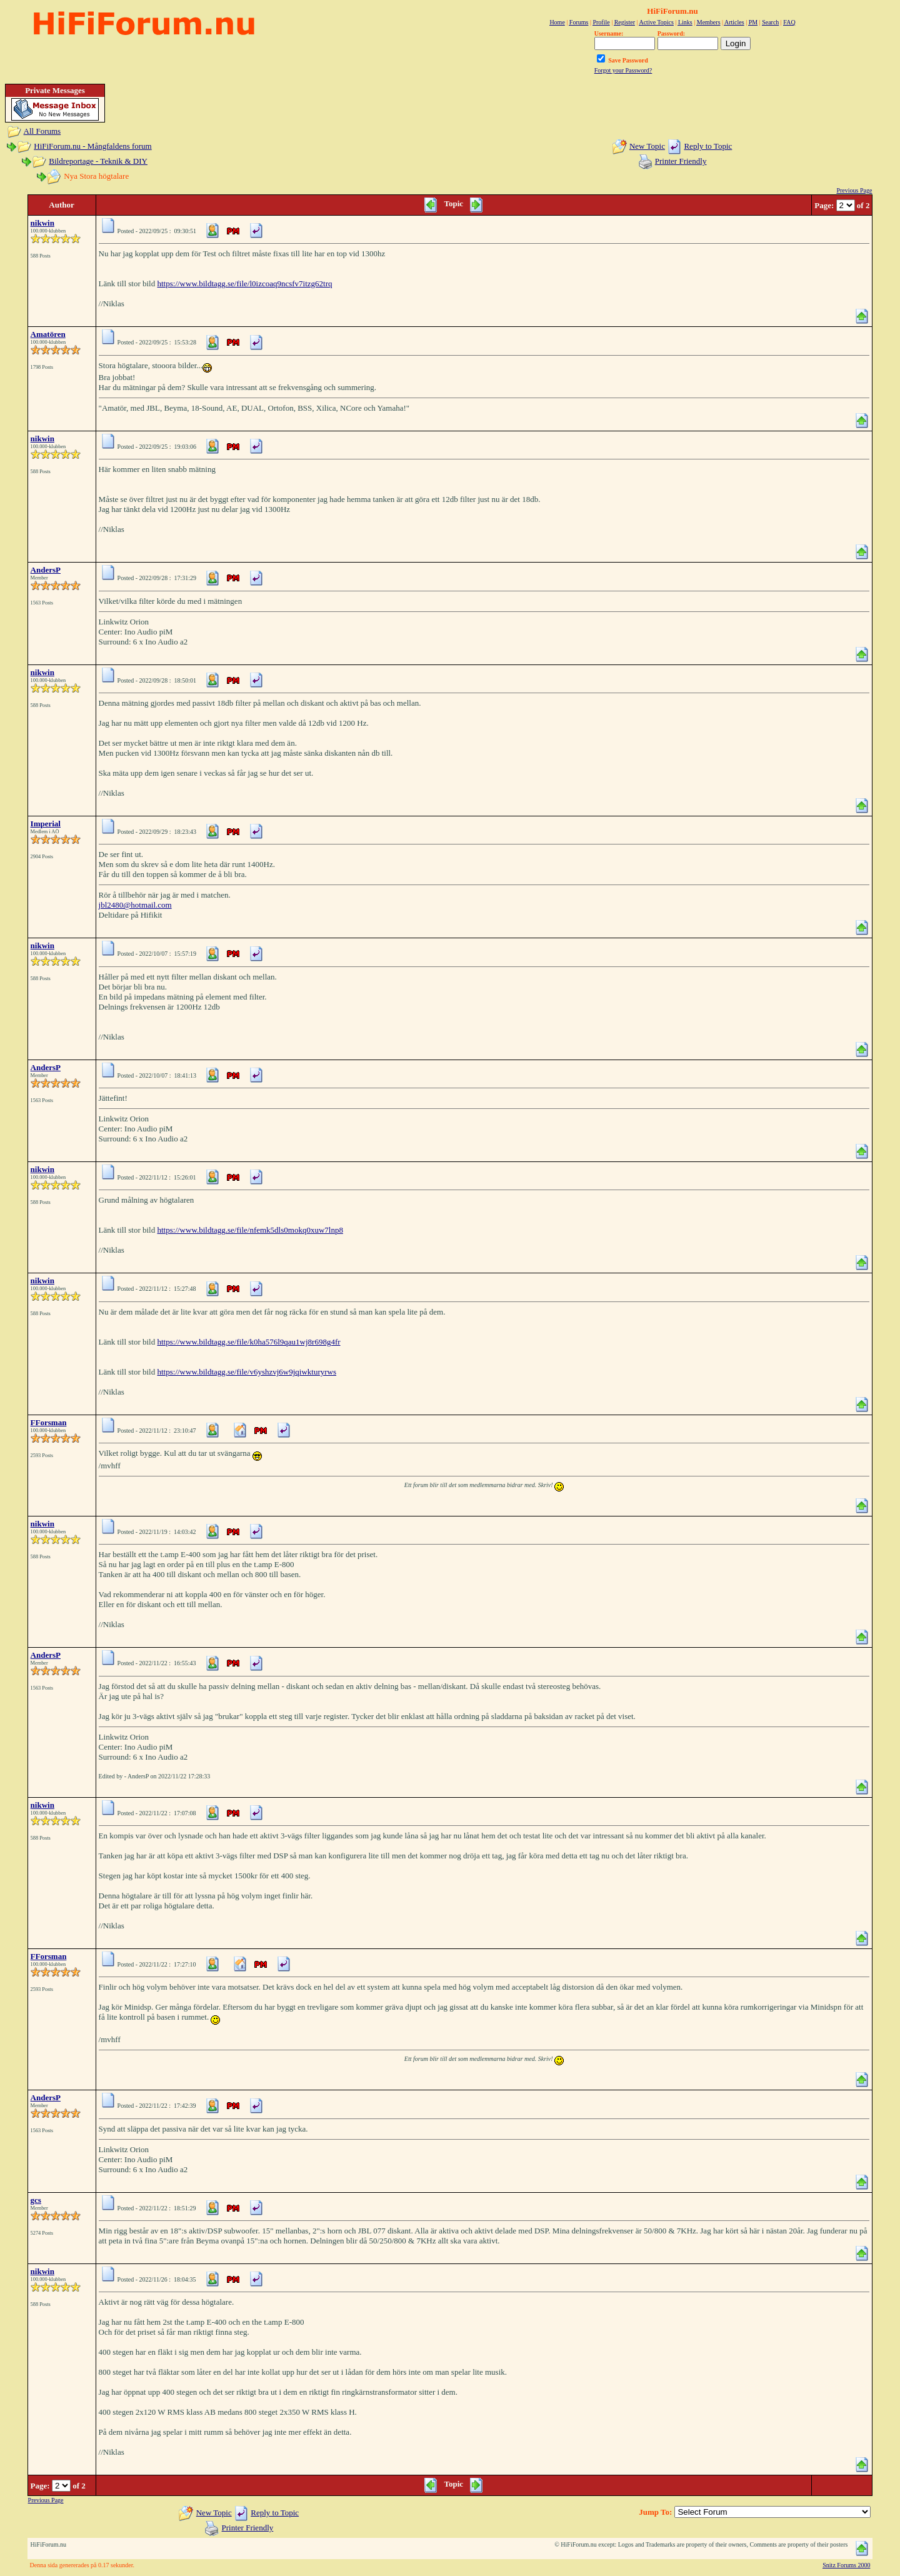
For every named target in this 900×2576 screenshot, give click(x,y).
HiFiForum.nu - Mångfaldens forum (92, 146)
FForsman (49, 1422)
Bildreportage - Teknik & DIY (98, 161)
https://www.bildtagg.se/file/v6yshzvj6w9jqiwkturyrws (246, 1371)
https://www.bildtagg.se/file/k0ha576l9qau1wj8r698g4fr (248, 1341)
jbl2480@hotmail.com (135, 905)
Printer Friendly (681, 161)
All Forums (42, 131)
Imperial (46, 823)
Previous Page (854, 190)
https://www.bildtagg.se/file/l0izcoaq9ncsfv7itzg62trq (244, 283)
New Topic (647, 146)
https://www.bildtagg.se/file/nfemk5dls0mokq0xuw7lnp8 (249, 1230)
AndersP (46, 569)
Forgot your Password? (623, 70)
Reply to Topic (708, 146)
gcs (36, 2200)
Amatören (48, 334)
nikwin (42, 223)
